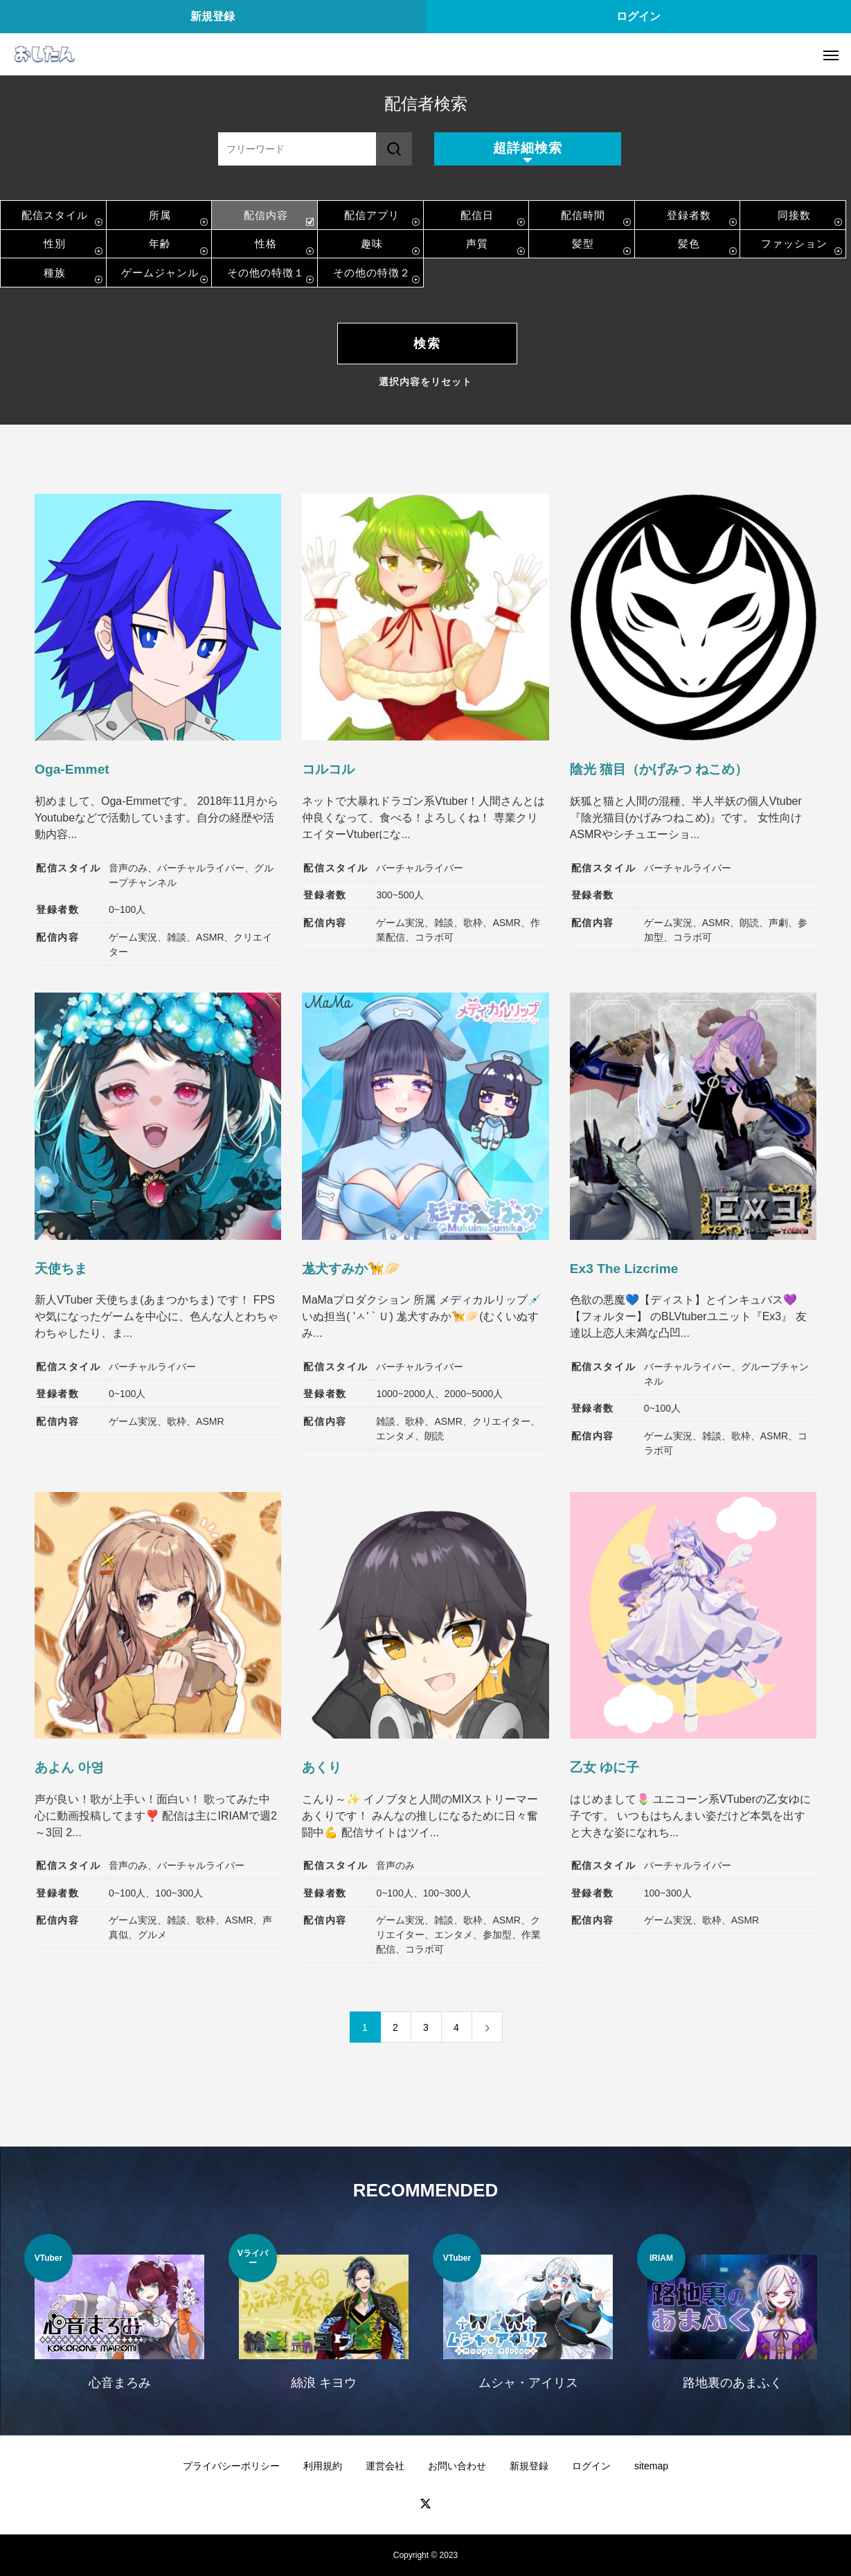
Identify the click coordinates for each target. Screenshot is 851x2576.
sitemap (651, 2465)
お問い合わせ (457, 2465)
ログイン (638, 16)
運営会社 (385, 2465)
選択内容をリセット (425, 381)
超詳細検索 (527, 148)
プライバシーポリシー (231, 2465)
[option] (119, 2321)
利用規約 (322, 2465)
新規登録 (212, 16)
